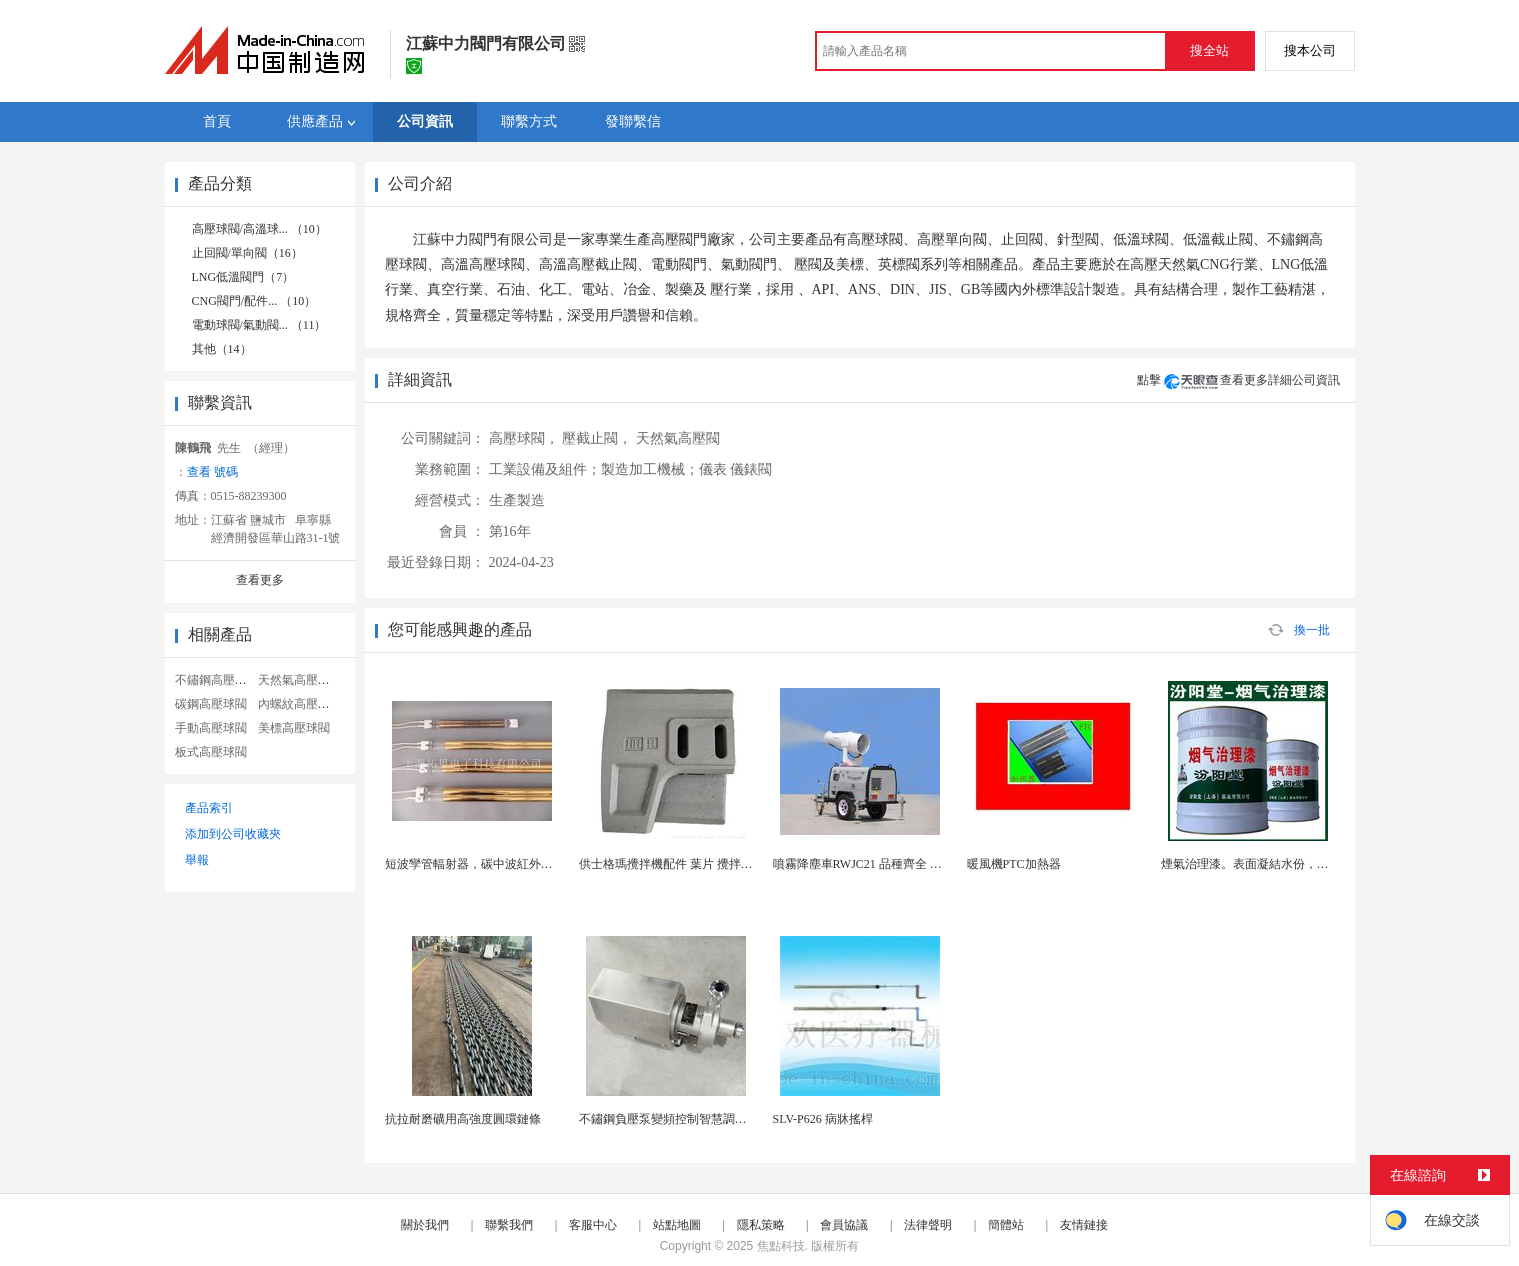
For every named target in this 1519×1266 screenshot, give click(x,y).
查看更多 (260, 580)
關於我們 (425, 1225)
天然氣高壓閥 (678, 438)
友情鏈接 (1084, 1225)
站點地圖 (677, 1225)
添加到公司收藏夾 (233, 834)
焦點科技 (781, 1246)
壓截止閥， (597, 438)
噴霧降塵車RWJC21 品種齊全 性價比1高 (878, 864)
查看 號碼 (212, 472)
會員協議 (844, 1225)
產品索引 (209, 808)
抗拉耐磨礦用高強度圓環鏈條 (463, 1119)
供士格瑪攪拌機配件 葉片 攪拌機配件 (678, 864)
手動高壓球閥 (211, 728)
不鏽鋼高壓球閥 (217, 680)
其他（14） (222, 349)
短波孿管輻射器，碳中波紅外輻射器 (481, 864)
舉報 (197, 860)
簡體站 (1006, 1225)
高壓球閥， (524, 438)
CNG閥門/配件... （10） (254, 301)
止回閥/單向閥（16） (247, 253)
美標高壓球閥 (294, 728)
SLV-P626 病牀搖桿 (823, 1119)
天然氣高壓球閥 (300, 680)
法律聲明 (928, 1225)
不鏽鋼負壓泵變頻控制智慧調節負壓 (675, 1119)
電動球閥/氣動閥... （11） (259, 325)
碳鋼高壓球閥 (211, 704)
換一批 (1299, 630)
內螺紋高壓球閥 (300, 704)
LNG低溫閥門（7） (243, 277)
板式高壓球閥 (211, 752)
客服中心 (593, 1225)
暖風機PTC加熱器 (1014, 864)
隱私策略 (761, 1225)
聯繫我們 (509, 1225)
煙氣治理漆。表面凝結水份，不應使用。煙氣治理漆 (1299, 864)
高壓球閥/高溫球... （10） (259, 229)
